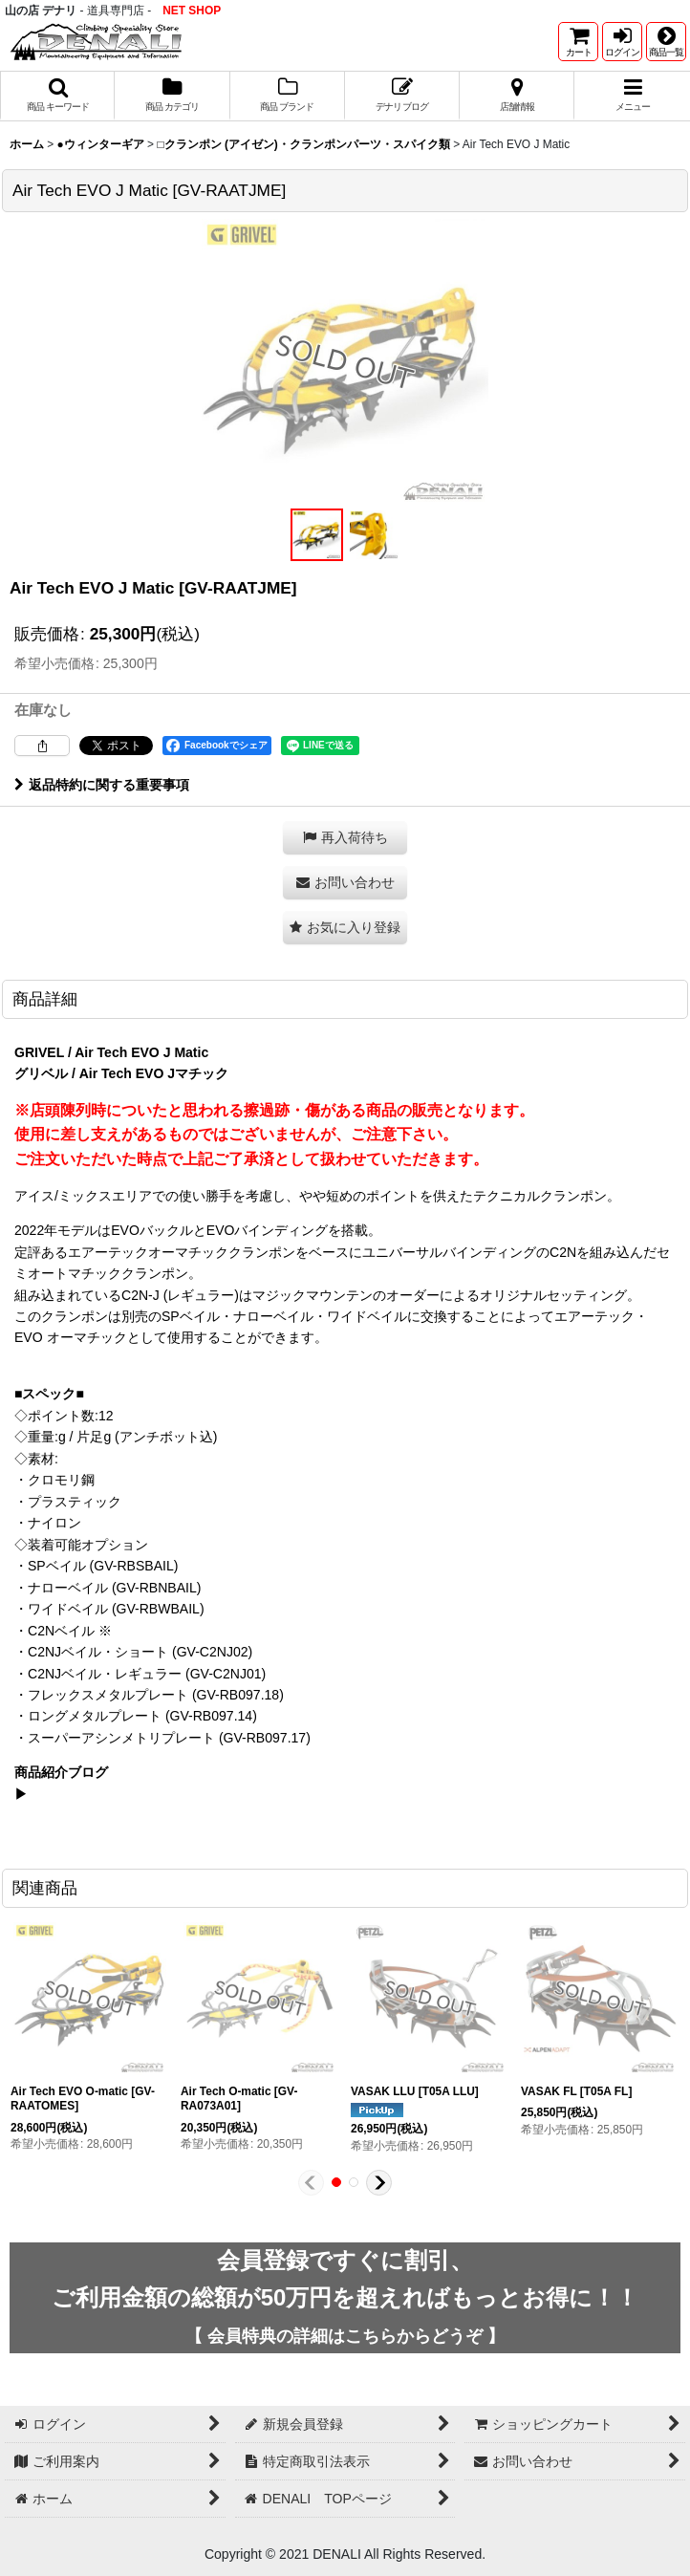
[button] (666, 41)
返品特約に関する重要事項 (101, 784)
